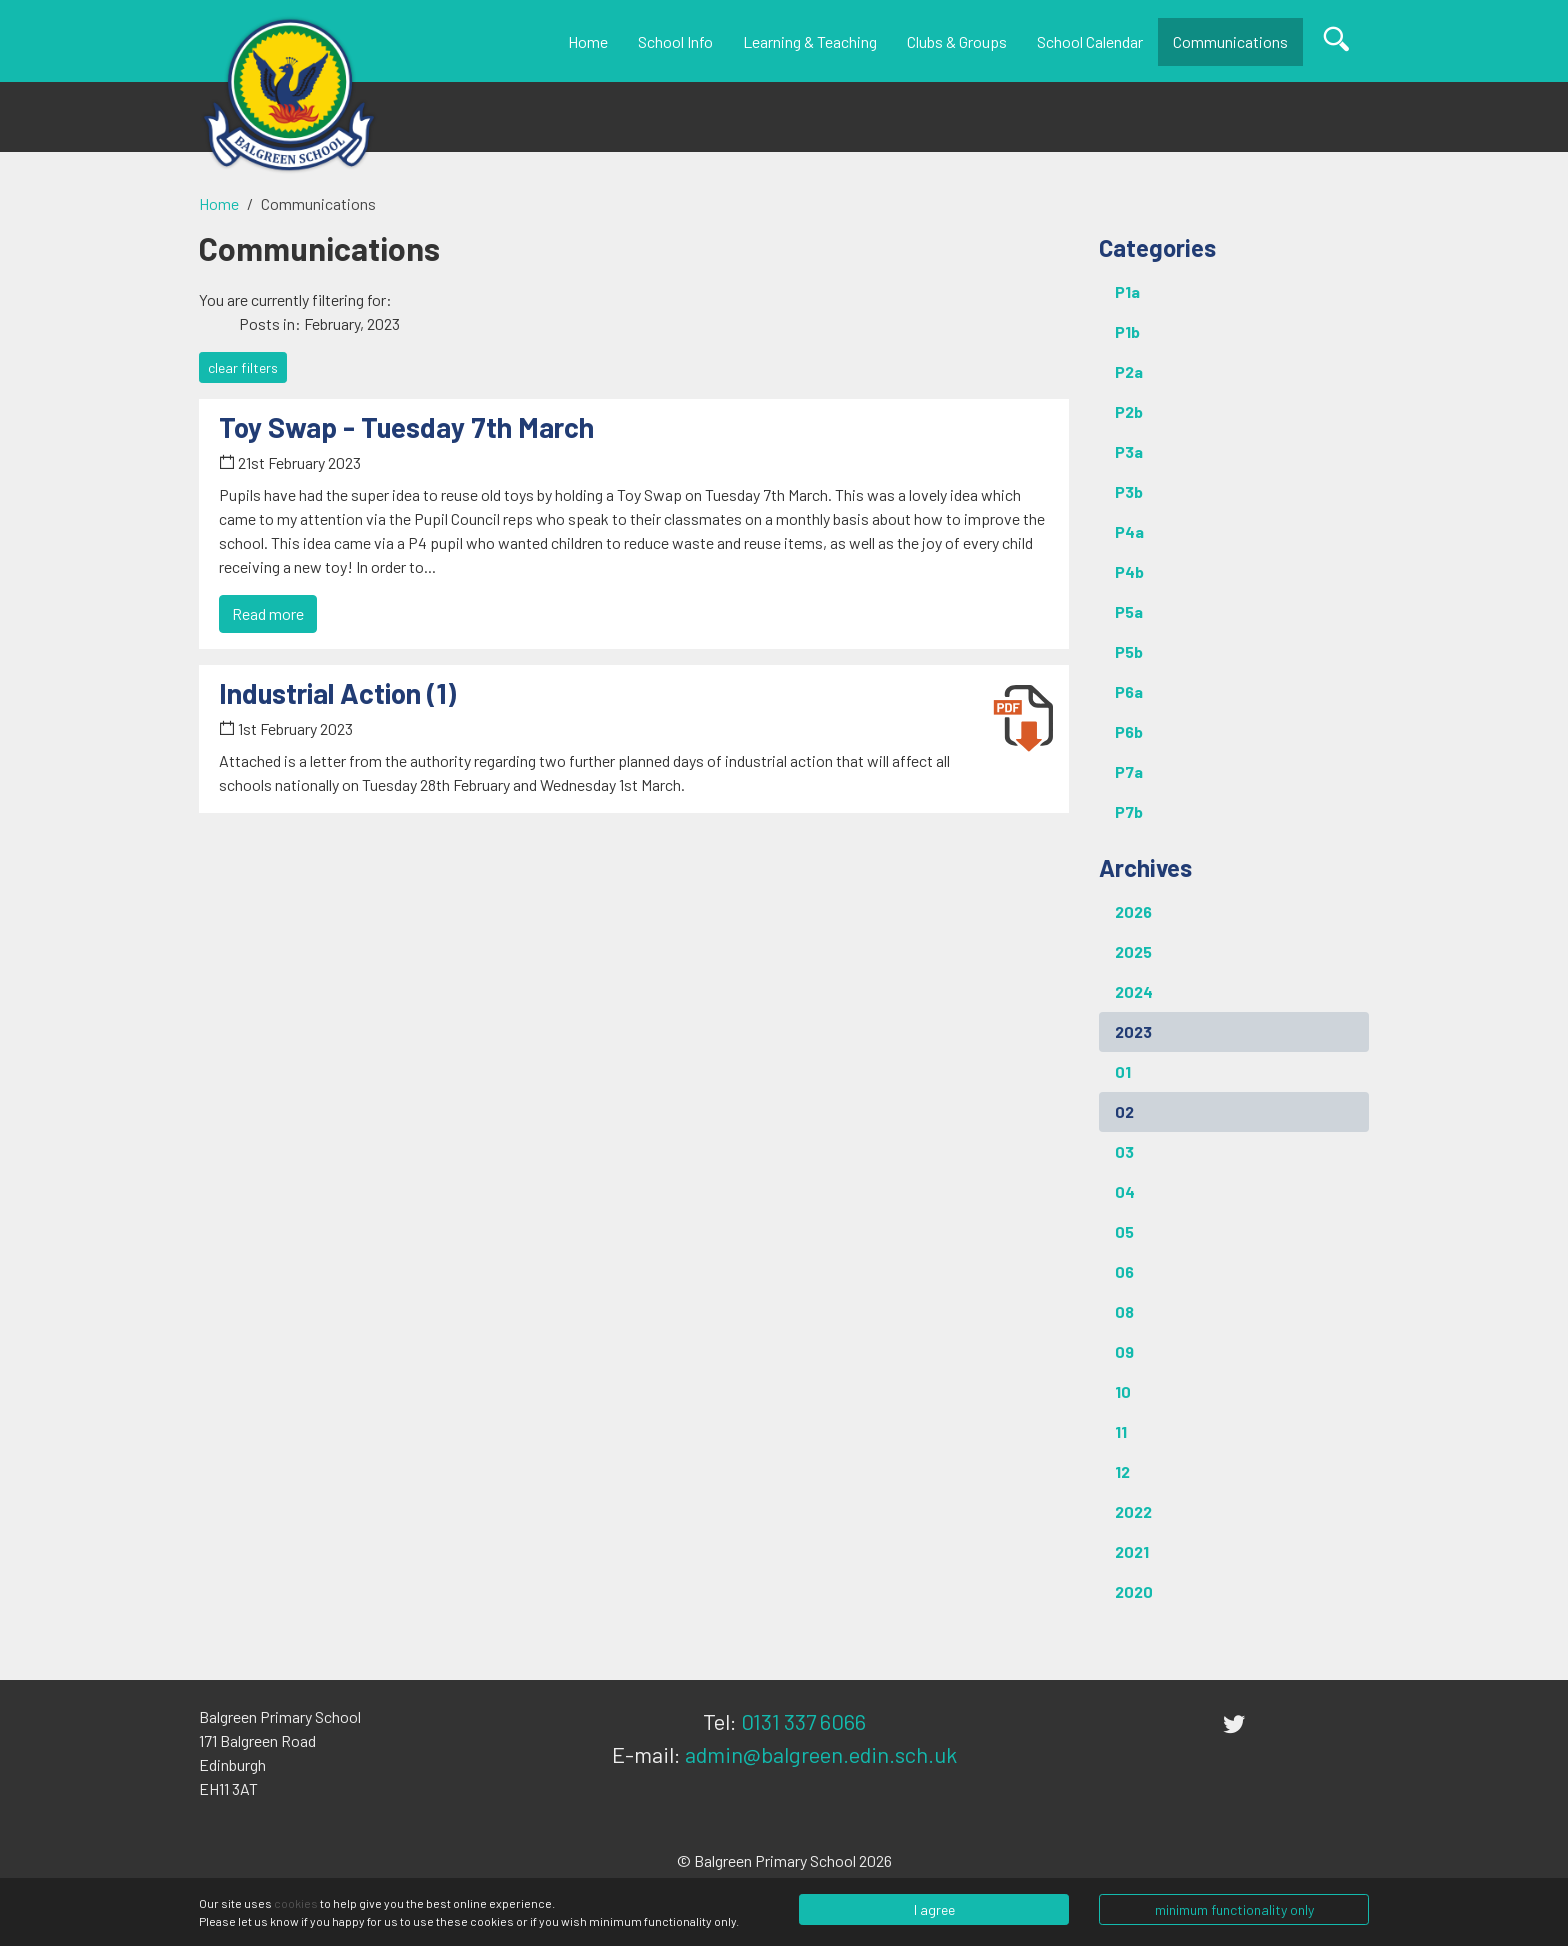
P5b (1129, 651)
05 (1124, 1231)
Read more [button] (268, 613)
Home (588, 41)
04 (1125, 1191)
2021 (1132, 1551)
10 (1123, 1391)
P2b (1129, 411)
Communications (1230, 41)
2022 (1133, 1511)
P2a (1129, 371)
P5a (1129, 611)
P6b (1129, 731)
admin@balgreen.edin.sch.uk (821, 1754)
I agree (934, 1909)
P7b (1129, 811)
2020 (1134, 1591)
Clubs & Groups (957, 41)
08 (1124, 1311)
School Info (675, 41)
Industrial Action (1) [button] (337, 693)
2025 (1133, 951)
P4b (1129, 571)
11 (1121, 1431)
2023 (1133, 1031)
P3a (1129, 451)
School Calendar (1090, 41)
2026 (1133, 911)
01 (1123, 1071)
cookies (296, 1903)
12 (1122, 1471)
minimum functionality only (1234, 1909)
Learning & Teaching (810, 41)
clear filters (243, 367)
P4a (1129, 531)
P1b (1127, 331)
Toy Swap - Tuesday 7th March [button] (406, 427)
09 (1124, 1351)
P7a (1129, 771)
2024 (1134, 991)
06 (1124, 1271)
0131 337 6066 (803, 1721)
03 (1124, 1151)
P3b (1129, 491)
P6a (1129, 691)
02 (1124, 1111)
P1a (1127, 291)
